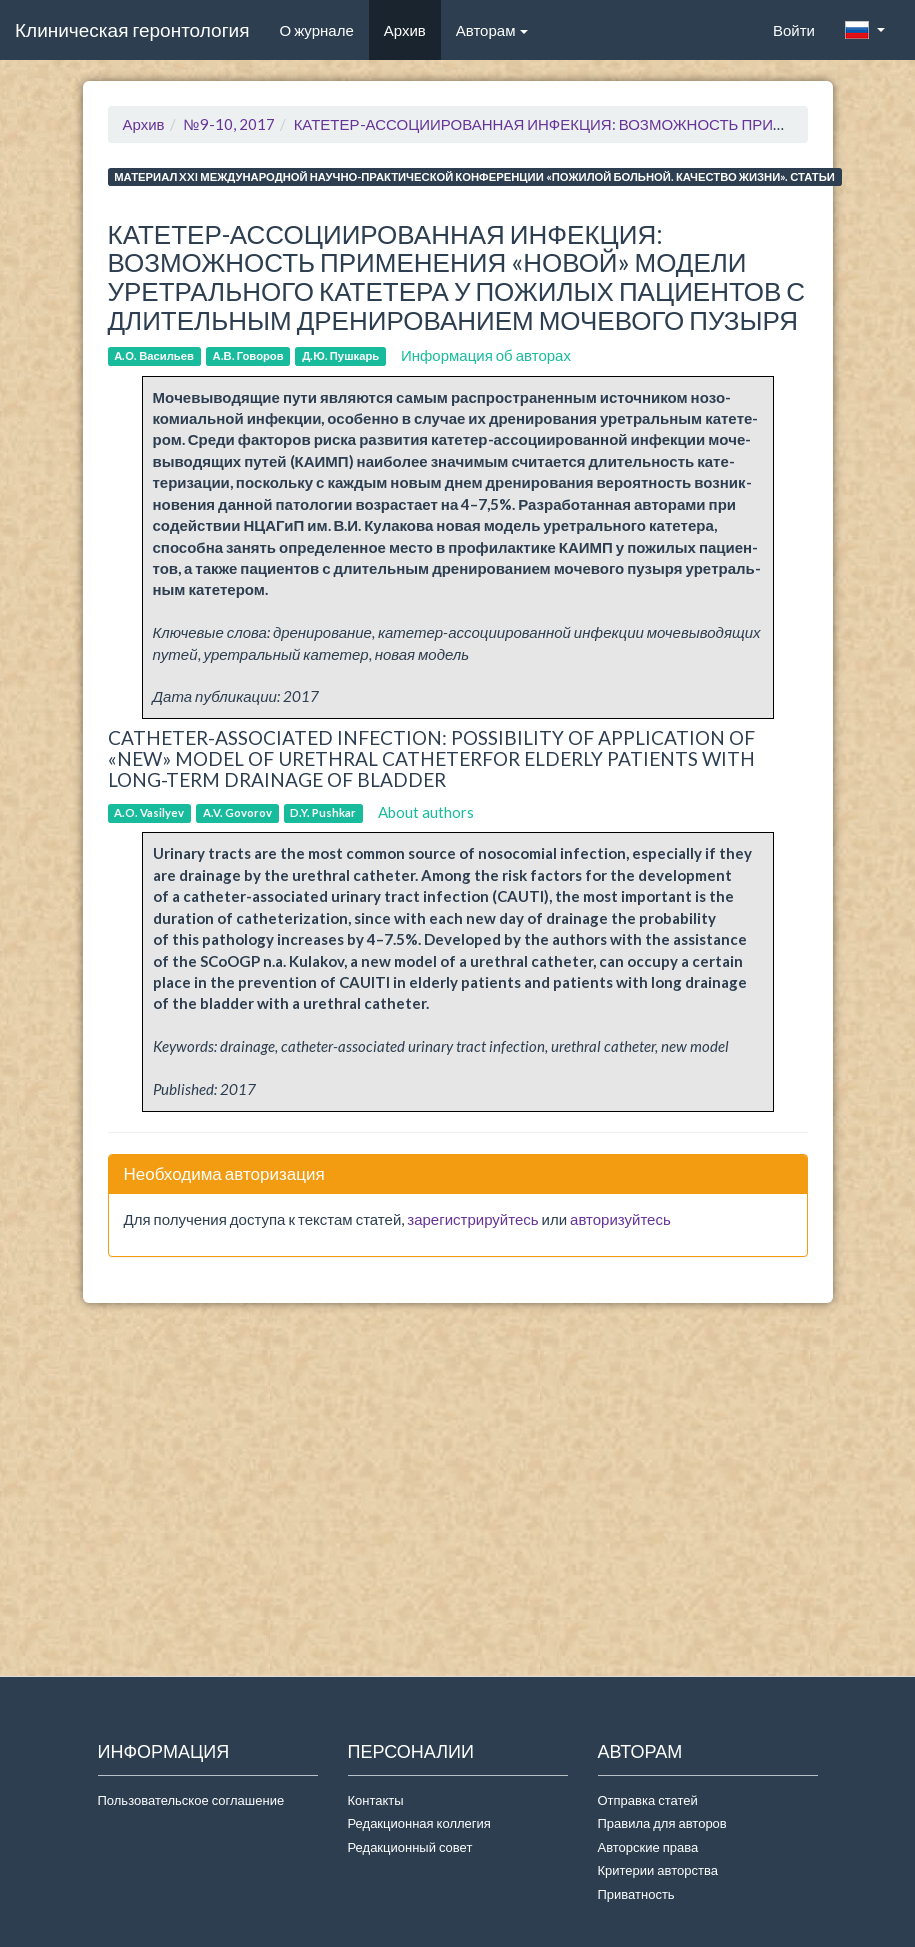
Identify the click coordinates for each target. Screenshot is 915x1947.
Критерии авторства (658, 1870)
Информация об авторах (486, 355)
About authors (426, 812)
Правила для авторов (662, 1823)
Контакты (376, 1800)
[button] (865, 30)
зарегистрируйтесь (472, 1219)
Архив (405, 30)
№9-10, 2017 (229, 124)
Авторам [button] (492, 30)
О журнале (323, 29)
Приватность (639, 1894)
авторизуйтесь (620, 1219)
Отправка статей (648, 1800)
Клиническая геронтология (132, 29)
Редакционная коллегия (419, 1823)
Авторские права (648, 1847)
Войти (794, 30)
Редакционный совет (410, 1847)
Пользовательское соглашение (191, 1800)
